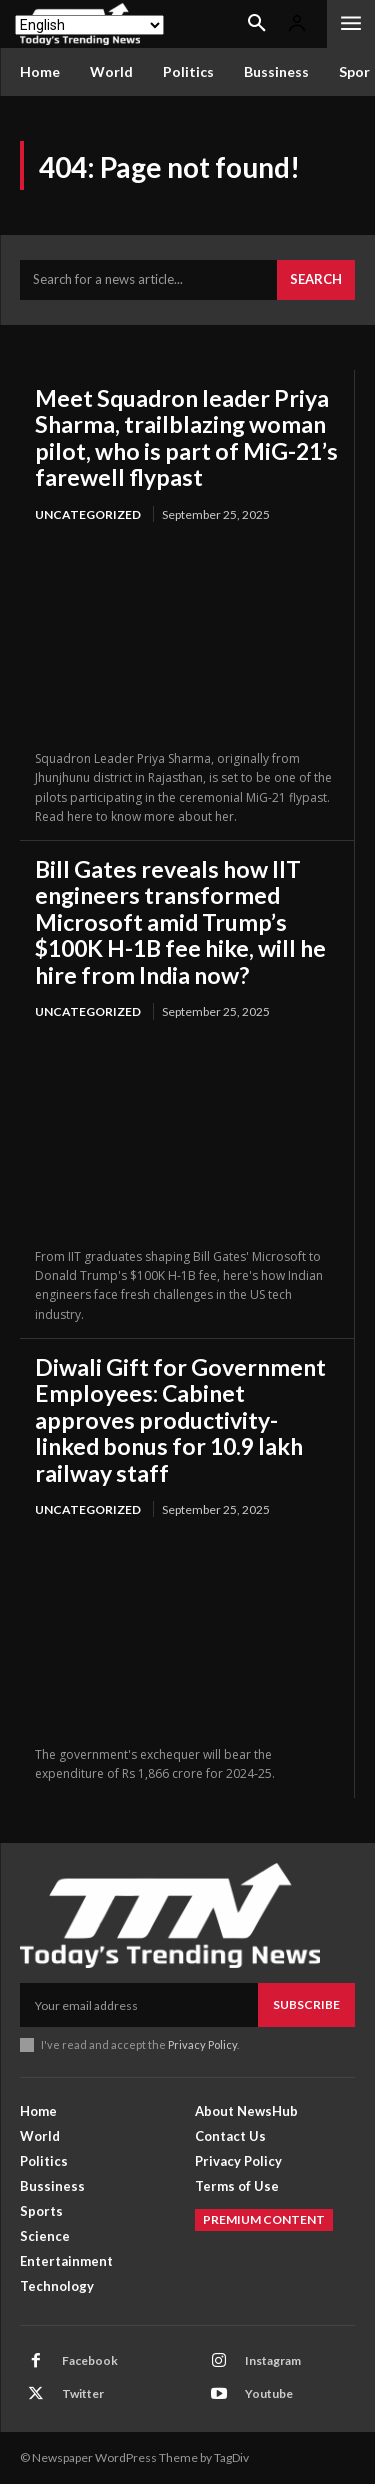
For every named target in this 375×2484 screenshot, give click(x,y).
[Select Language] (89, 25)
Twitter (83, 2393)
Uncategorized (88, 514)
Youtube (269, 2393)
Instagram (273, 2360)
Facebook (90, 2360)
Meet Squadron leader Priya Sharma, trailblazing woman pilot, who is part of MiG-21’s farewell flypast (186, 437)
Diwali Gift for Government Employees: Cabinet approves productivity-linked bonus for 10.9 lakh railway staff (180, 1420)
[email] (139, 2005)
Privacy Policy (202, 2044)
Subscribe (306, 2004)
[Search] (316, 280)
